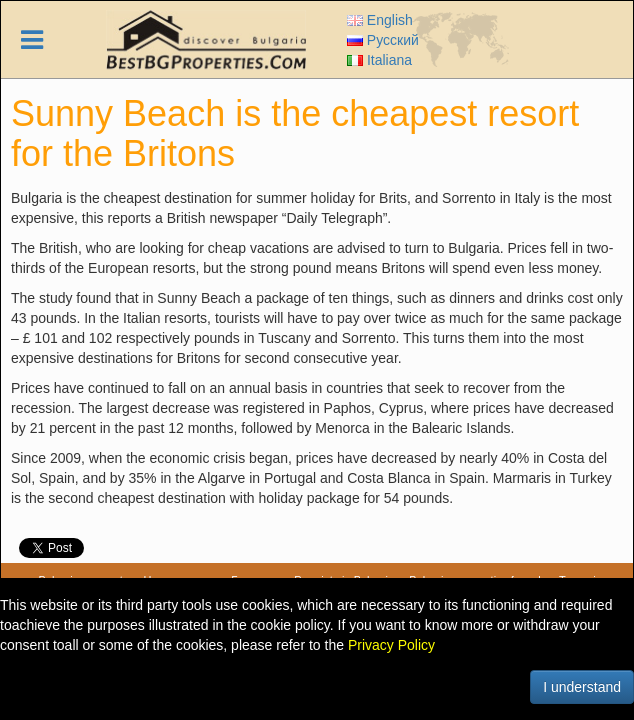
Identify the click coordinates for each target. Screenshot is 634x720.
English (380, 20)
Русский (383, 40)
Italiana (379, 60)
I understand (582, 687)
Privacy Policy (391, 645)
